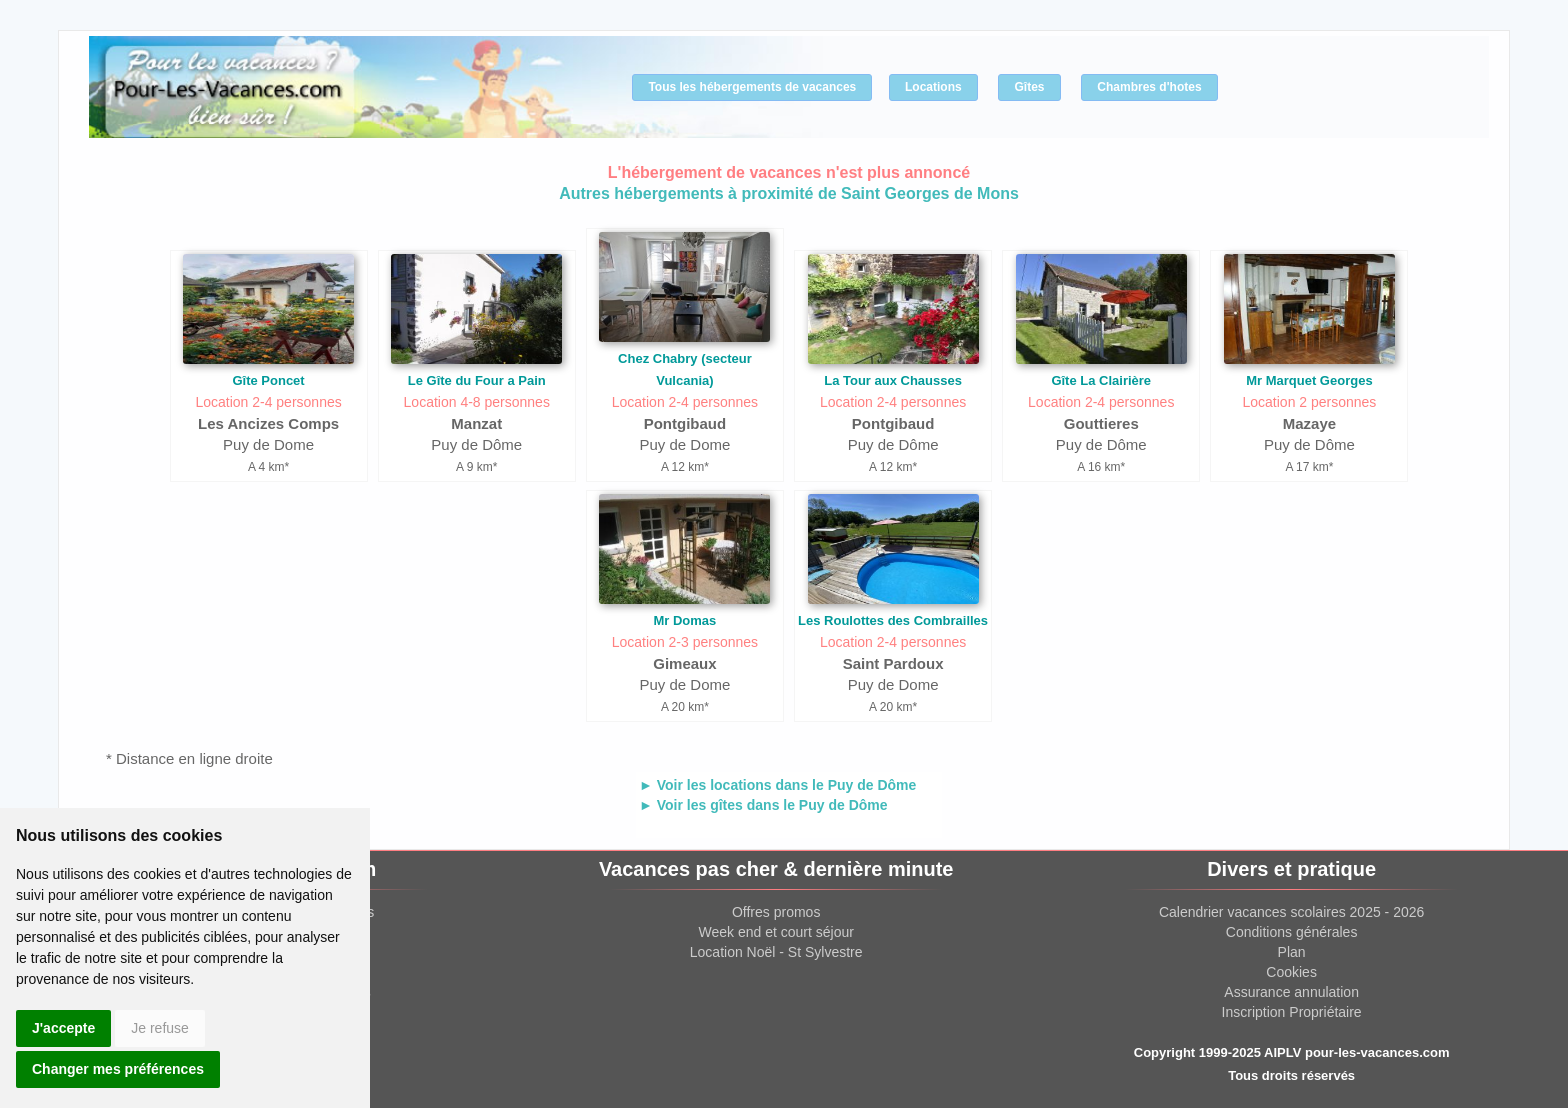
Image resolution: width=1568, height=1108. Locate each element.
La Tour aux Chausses (893, 380)
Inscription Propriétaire (1292, 1012)
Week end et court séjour (775, 932)
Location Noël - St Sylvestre (776, 952)
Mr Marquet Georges (1309, 380)
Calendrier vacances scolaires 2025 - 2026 (1291, 912)
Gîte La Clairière (1101, 380)
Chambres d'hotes (1149, 87)
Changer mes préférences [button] (118, 1069)
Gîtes (1029, 87)
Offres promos (776, 912)
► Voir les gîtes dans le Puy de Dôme (763, 805)
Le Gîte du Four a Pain (477, 380)
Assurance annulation (1291, 992)
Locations (933, 87)
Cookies (1291, 972)
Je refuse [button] (160, 1028)
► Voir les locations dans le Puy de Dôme (777, 785)
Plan (1292, 952)
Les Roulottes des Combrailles (893, 620)
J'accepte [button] (63, 1028)
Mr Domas (684, 620)
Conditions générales (1292, 932)
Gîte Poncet (268, 380)
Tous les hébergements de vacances (752, 87)
